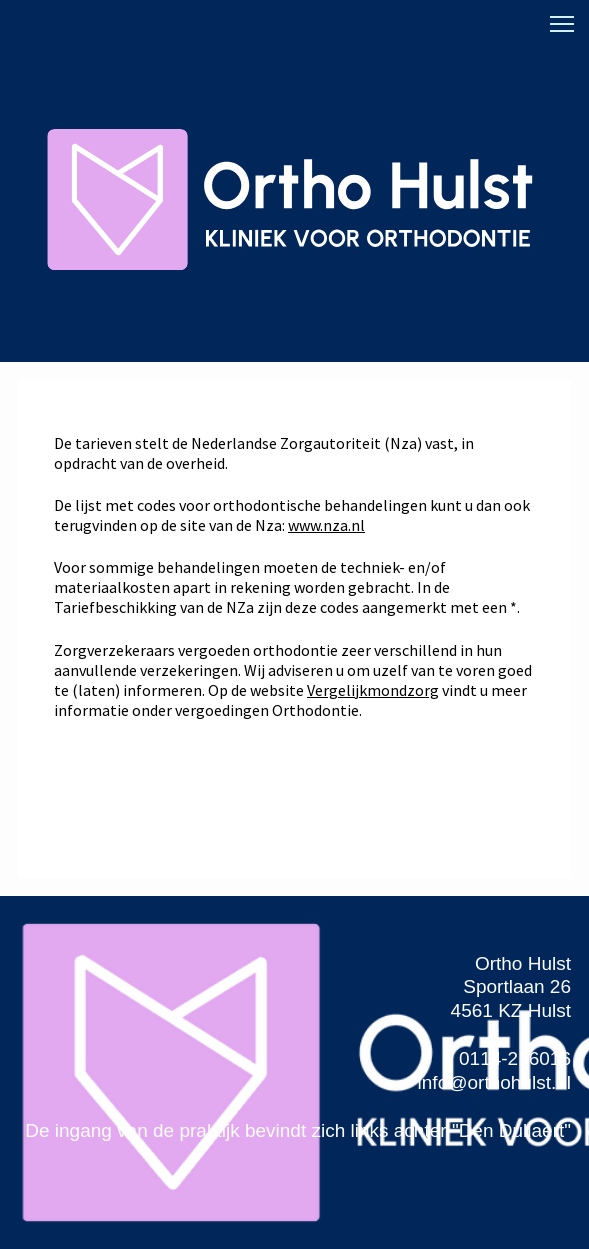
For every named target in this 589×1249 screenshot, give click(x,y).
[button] (562, 24)
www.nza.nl (326, 525)
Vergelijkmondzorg (373, 690)
